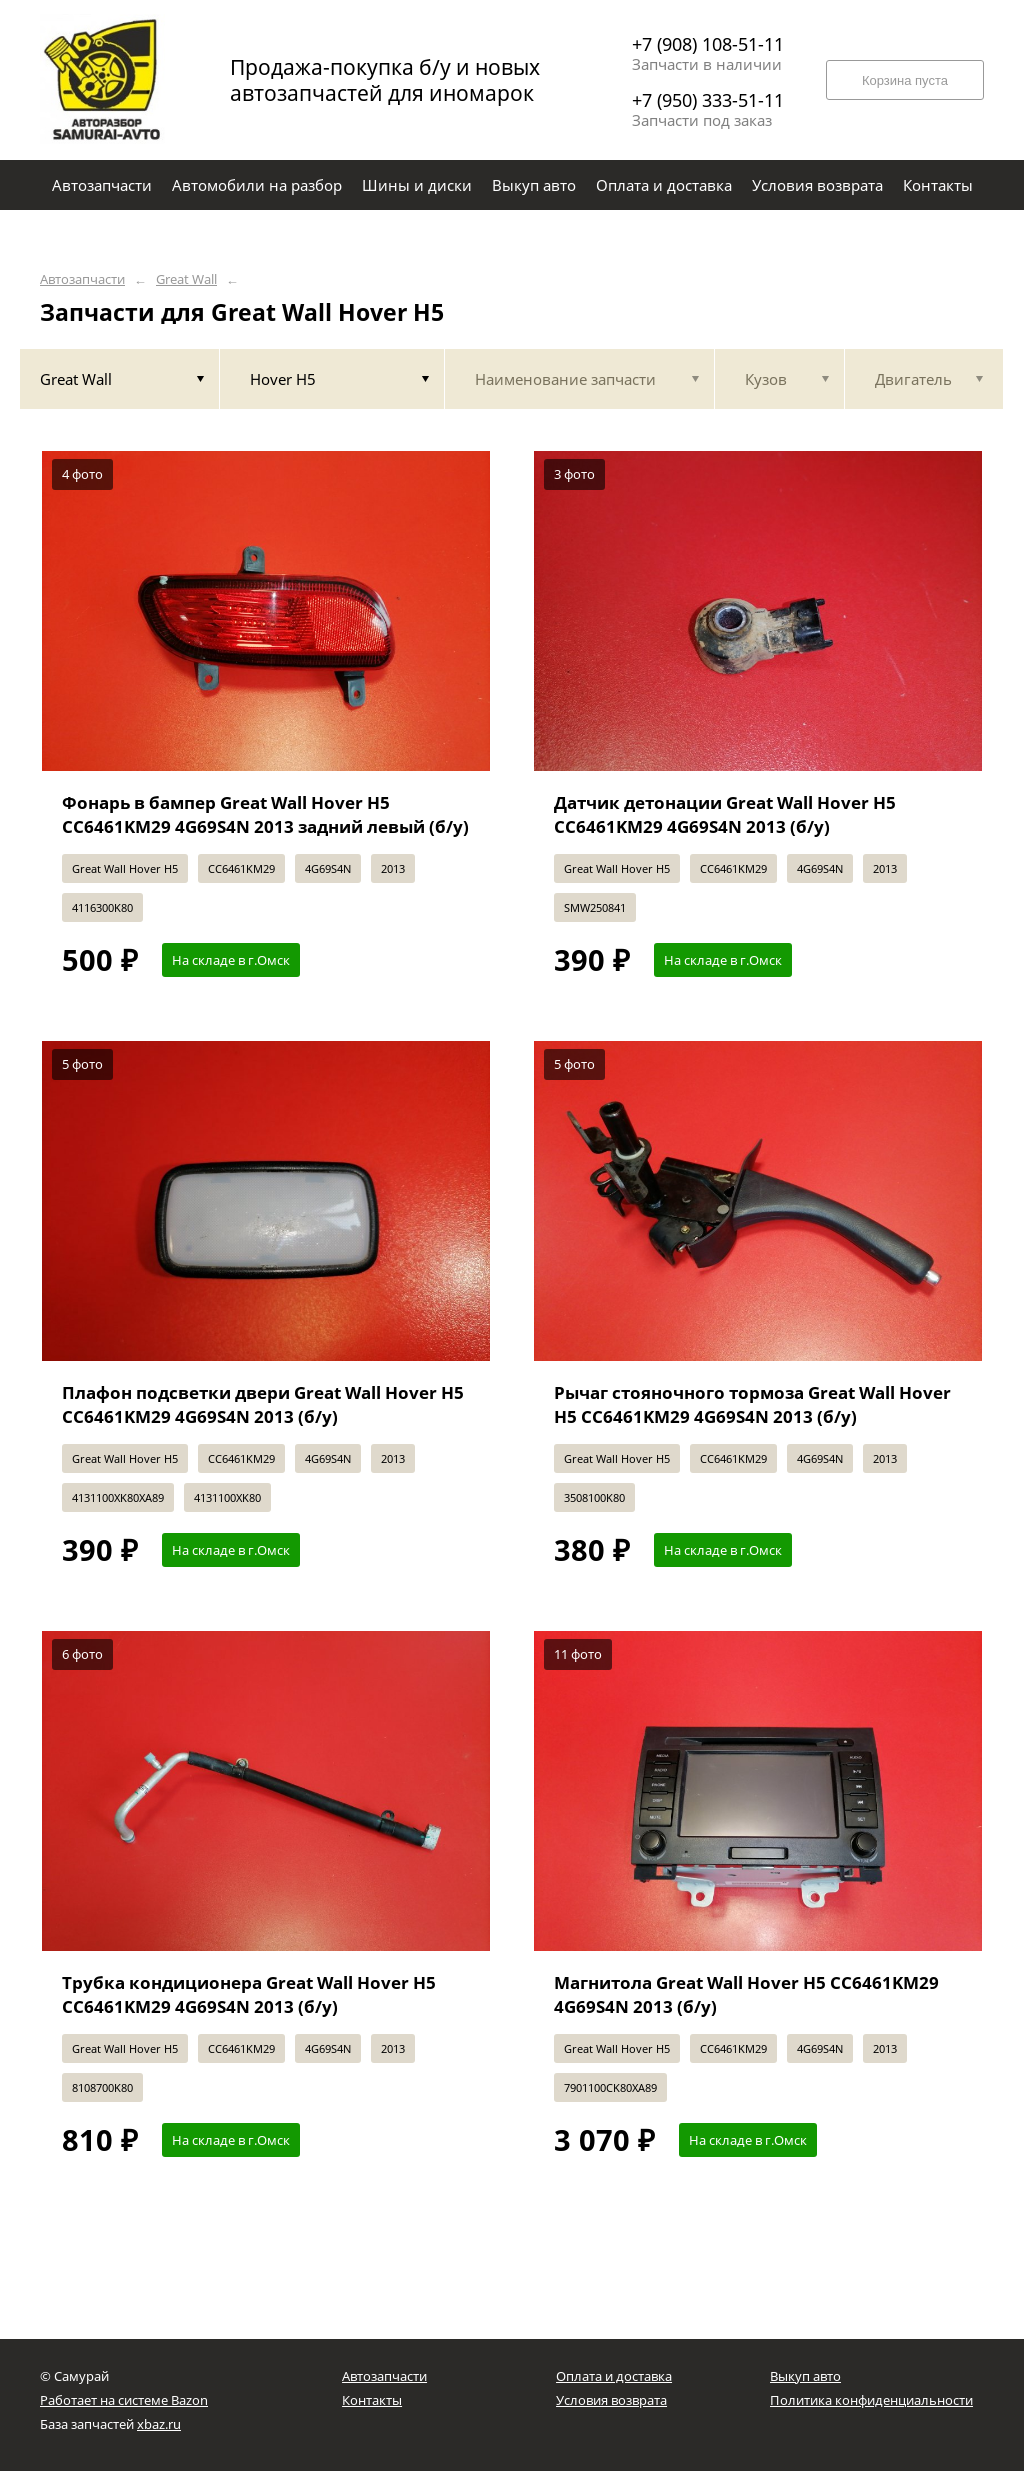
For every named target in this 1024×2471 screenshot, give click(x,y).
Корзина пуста (905, 80)
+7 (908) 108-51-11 (708, 44)
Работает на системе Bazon (124, 2400)
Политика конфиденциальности (871, 2400)
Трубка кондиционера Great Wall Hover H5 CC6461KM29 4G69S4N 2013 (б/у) (249, 1994)
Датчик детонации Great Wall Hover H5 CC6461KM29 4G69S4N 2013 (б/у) (725, 814)
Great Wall (186, 279)
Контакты (372, 2400)
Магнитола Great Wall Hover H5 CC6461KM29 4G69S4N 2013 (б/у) (746, 1994)
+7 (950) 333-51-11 (708, 100)
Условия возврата (611, 2400)
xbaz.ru (159, 2424)
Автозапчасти (82, 279)
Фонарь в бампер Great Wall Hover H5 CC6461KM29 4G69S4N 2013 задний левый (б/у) (265, 814)
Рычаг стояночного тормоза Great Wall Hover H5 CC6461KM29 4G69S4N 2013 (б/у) (752, 1404)
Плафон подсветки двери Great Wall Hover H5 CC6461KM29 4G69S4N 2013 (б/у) (263, 1404)
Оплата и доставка (614, 2376)
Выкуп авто (805, 2376)
